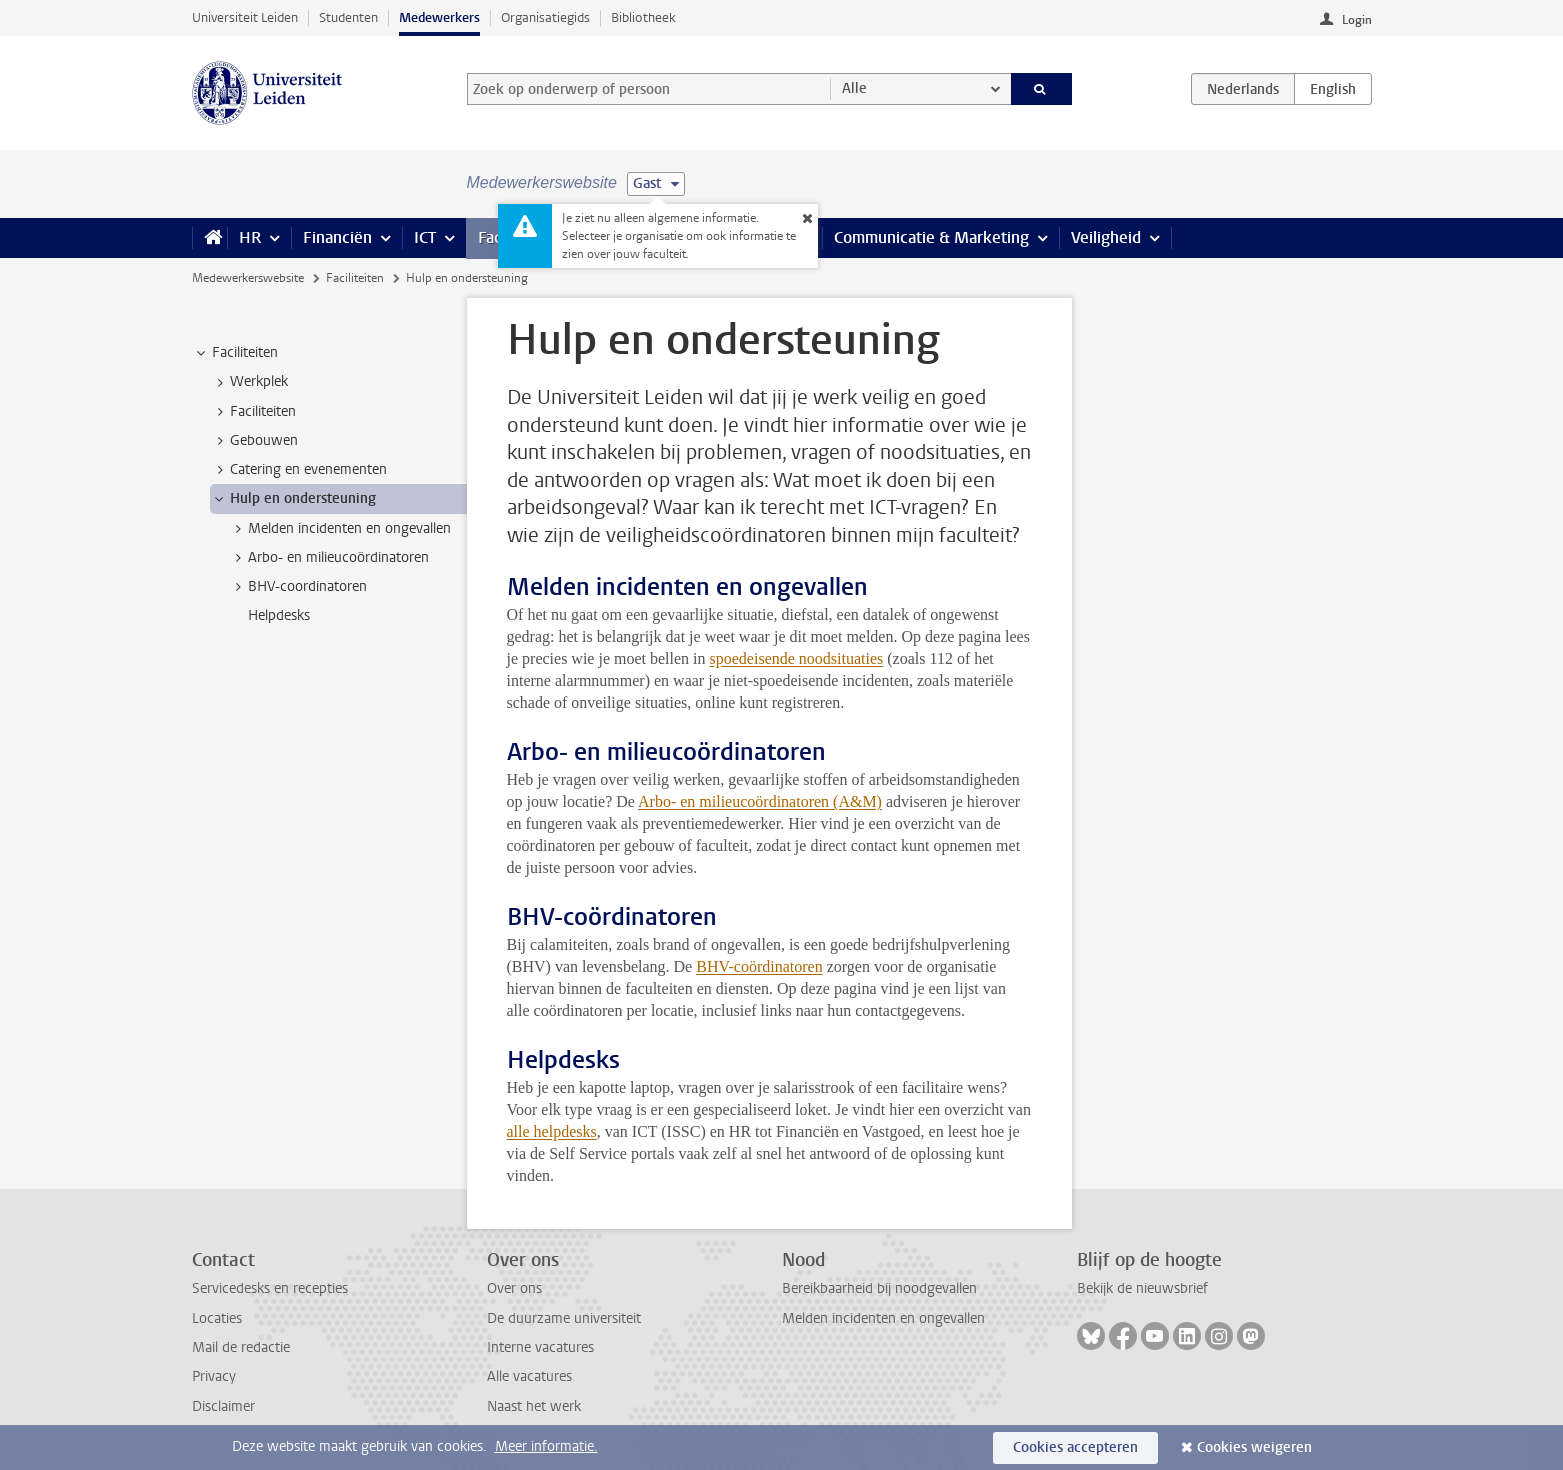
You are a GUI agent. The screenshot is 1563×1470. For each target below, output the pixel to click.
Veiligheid (1106, 237)
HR (250, 237)
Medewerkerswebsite (248, 278)
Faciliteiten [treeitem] (235, 353)
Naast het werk (534, 1406)
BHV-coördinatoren (759, 966)
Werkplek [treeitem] (249, 382)
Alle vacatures (529, 1376)
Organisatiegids (545, 17)
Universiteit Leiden (245, 17)
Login (1357, 20)
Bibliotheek (643, 17)
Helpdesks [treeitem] (279, 615)
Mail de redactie (241, 1347)
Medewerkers (439, 17)
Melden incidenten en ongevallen (883, 1318)
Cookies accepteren (1075, 1447)
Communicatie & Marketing (931, 237)
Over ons (514, 1288)
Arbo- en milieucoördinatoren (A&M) (760, 801)
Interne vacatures (540, 1347)
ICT (425, 237)
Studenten (348, 17)
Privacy (214, 1376)
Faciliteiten (355, 278)
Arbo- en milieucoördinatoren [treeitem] (329, 558)
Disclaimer (223, 1406)
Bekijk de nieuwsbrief (1142, 1288)
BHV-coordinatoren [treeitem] (298, 587)
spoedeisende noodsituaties (797, 658)
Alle (854, 88)
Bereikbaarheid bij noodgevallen (879, 1288)
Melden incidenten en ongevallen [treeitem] (340, 529)
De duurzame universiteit (564, 1318)
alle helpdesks (552, 1131)
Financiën (337, 237)
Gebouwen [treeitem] (254, 441)
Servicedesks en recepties (270, 1288)
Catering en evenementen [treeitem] (299, 470)
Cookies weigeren (1254, 1447)
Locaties (217, 1318)
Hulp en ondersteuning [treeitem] (293, 499)
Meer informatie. (546, 1446)
